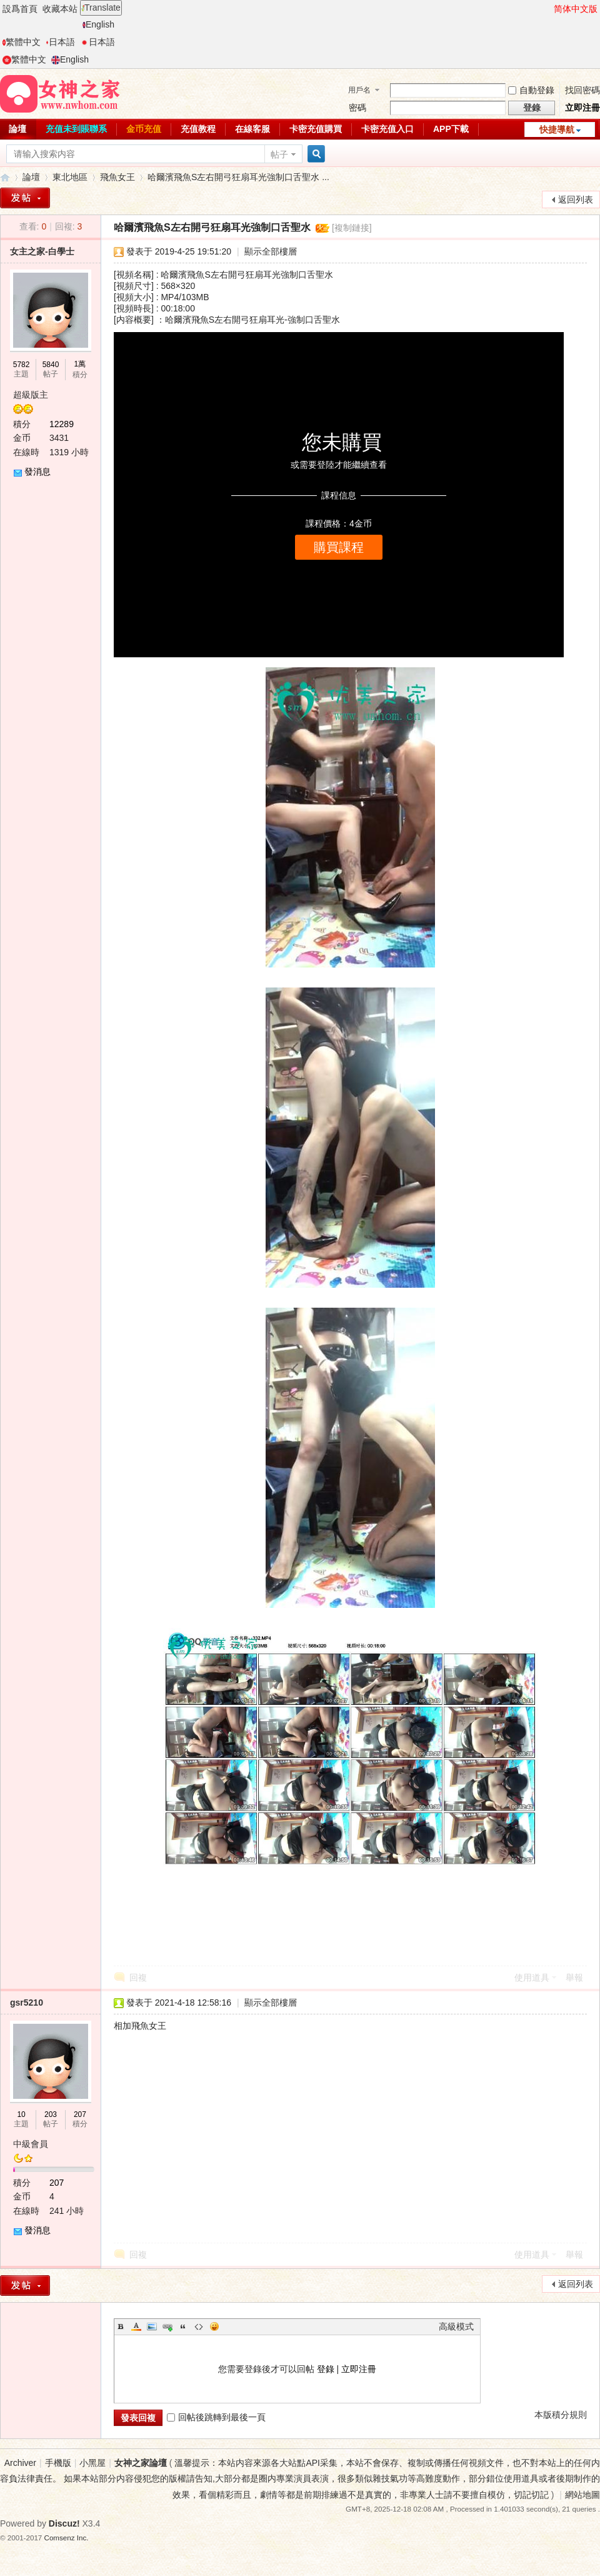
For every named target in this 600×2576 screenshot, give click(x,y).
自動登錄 (531, 90)
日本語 (60, 42)
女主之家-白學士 (42, 251)
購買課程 (339, 547)
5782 (21, 364)
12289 (61, 424)
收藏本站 (60, 9)
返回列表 (575, 199)
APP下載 (451, 129)
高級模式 (456, 2326)
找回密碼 (582, 90)
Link (167, 2326)
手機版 (58, 2463)
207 (80, 2114)
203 (50, 2114)
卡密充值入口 (387, 129)
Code (198, 2326)
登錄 (325, 2369)
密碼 (357, 108)
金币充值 (143, 129)
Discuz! (64, 2523)
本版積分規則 (560, 2415)
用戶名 (359, 90)
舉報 (574, 1977)
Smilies (214, 2326)
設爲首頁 (20, 9)
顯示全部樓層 (270, 251)
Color (136, 2326)
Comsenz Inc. (66, 2537)
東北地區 (70, 177)
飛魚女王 (117, 177)
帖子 (279, 154)
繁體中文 (21, 42)
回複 (138, 1977)
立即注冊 (582, 108)
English (98, 24)
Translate (101, 8)
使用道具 (531, 1977)
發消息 (37, 472)
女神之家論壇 (5, 177)
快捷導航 (556, 129)
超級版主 (30, 395)
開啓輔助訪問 (548, 8)
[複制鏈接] (352, 228)
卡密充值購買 (315, 129)
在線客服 (252, 129)
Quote (183, 2326)
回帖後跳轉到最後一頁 (216, 2417)
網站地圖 (582, 2495)
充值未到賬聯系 (76, 129)
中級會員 (30, 2144)
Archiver (20, 2463)
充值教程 (198, 129)
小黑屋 (92, 2463)
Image (152, 2326)
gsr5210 (26, 2003)
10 (21, 2114)
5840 (50, 364)
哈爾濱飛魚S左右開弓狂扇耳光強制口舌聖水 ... (238, 177)
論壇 (31, 177)
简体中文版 (576, 9)
